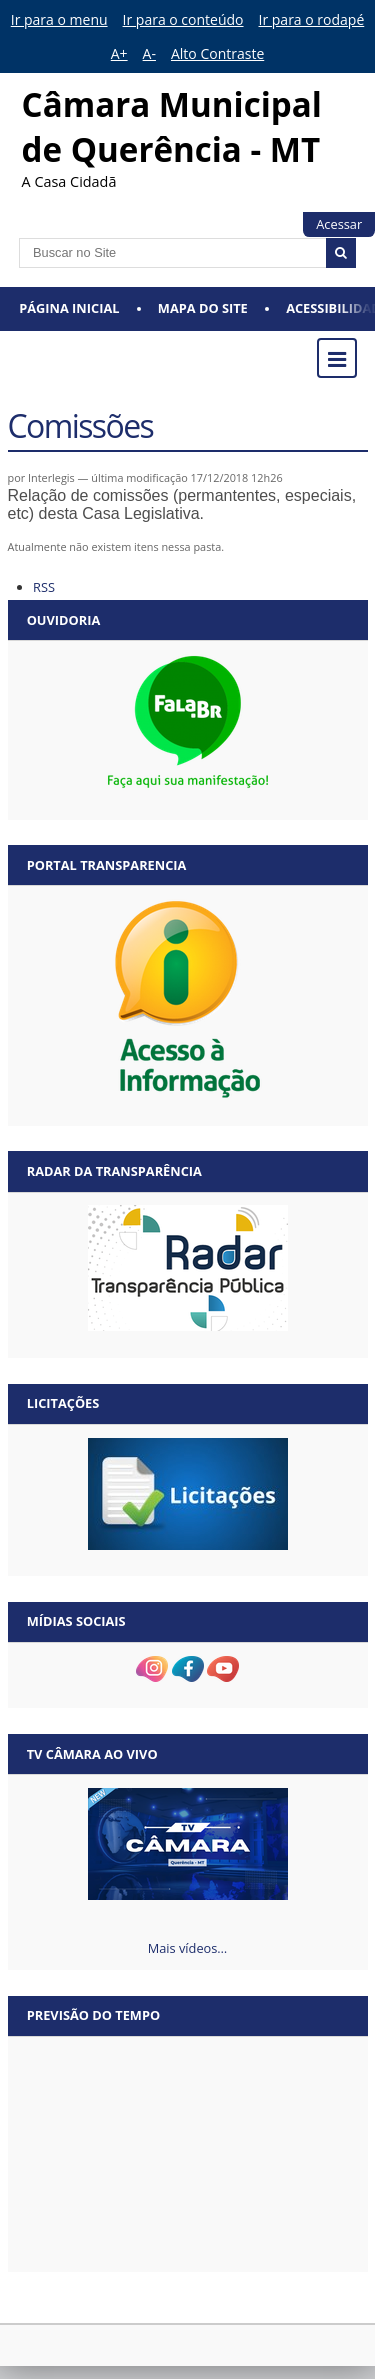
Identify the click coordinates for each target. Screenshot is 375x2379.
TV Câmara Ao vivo (92, 1754)
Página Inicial (69, 308)
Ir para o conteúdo (183, 19)
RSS (44, 587)
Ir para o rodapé (312, 19)
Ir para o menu (59, 19)
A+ (119, 53)
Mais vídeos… (188, 1948)
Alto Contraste (217, 53)
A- (149, 53)
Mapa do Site (203, 308)
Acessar (339, 224)
